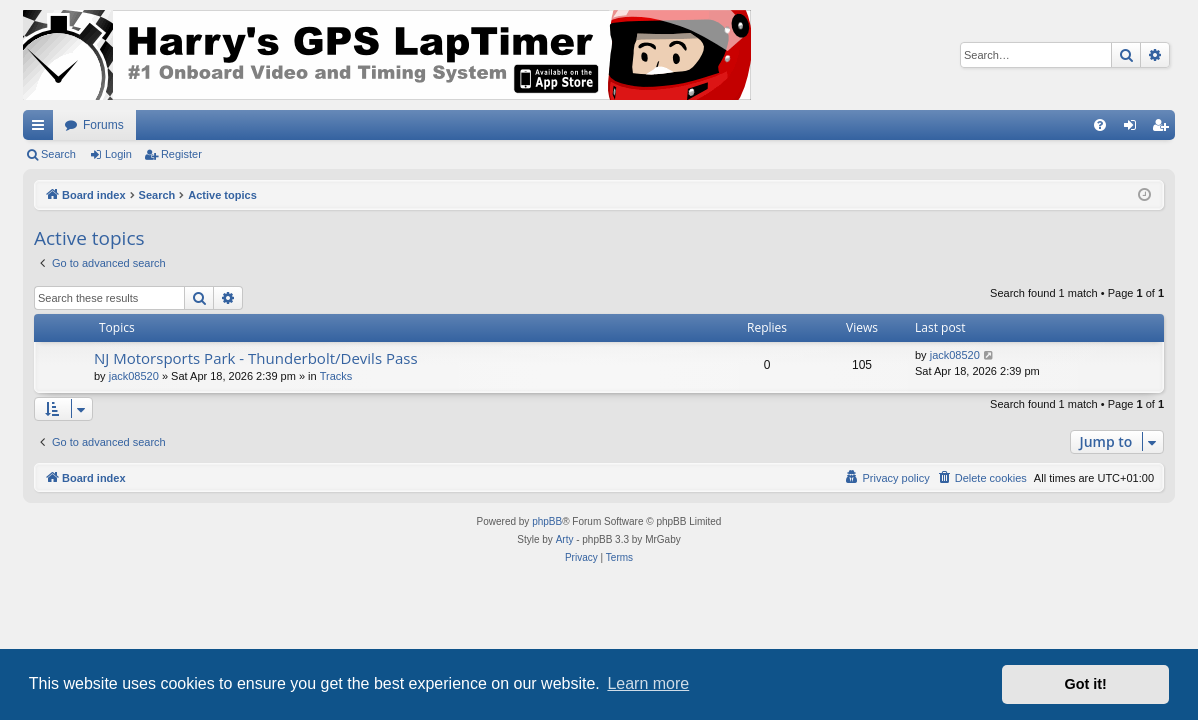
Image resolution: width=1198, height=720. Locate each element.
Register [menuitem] (1164, 129)
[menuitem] (1100, 125)
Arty (565, 539)
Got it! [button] (1086, 684)
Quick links (42, 129)
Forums (103, 125)
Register (181, 154)
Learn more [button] (648, 683)
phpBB (547, 521)
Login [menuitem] (1134, 129)
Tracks (336, 376)
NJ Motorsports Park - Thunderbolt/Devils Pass (256, 358)
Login (118, 154)
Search (58, 154)
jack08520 (134, 376)
